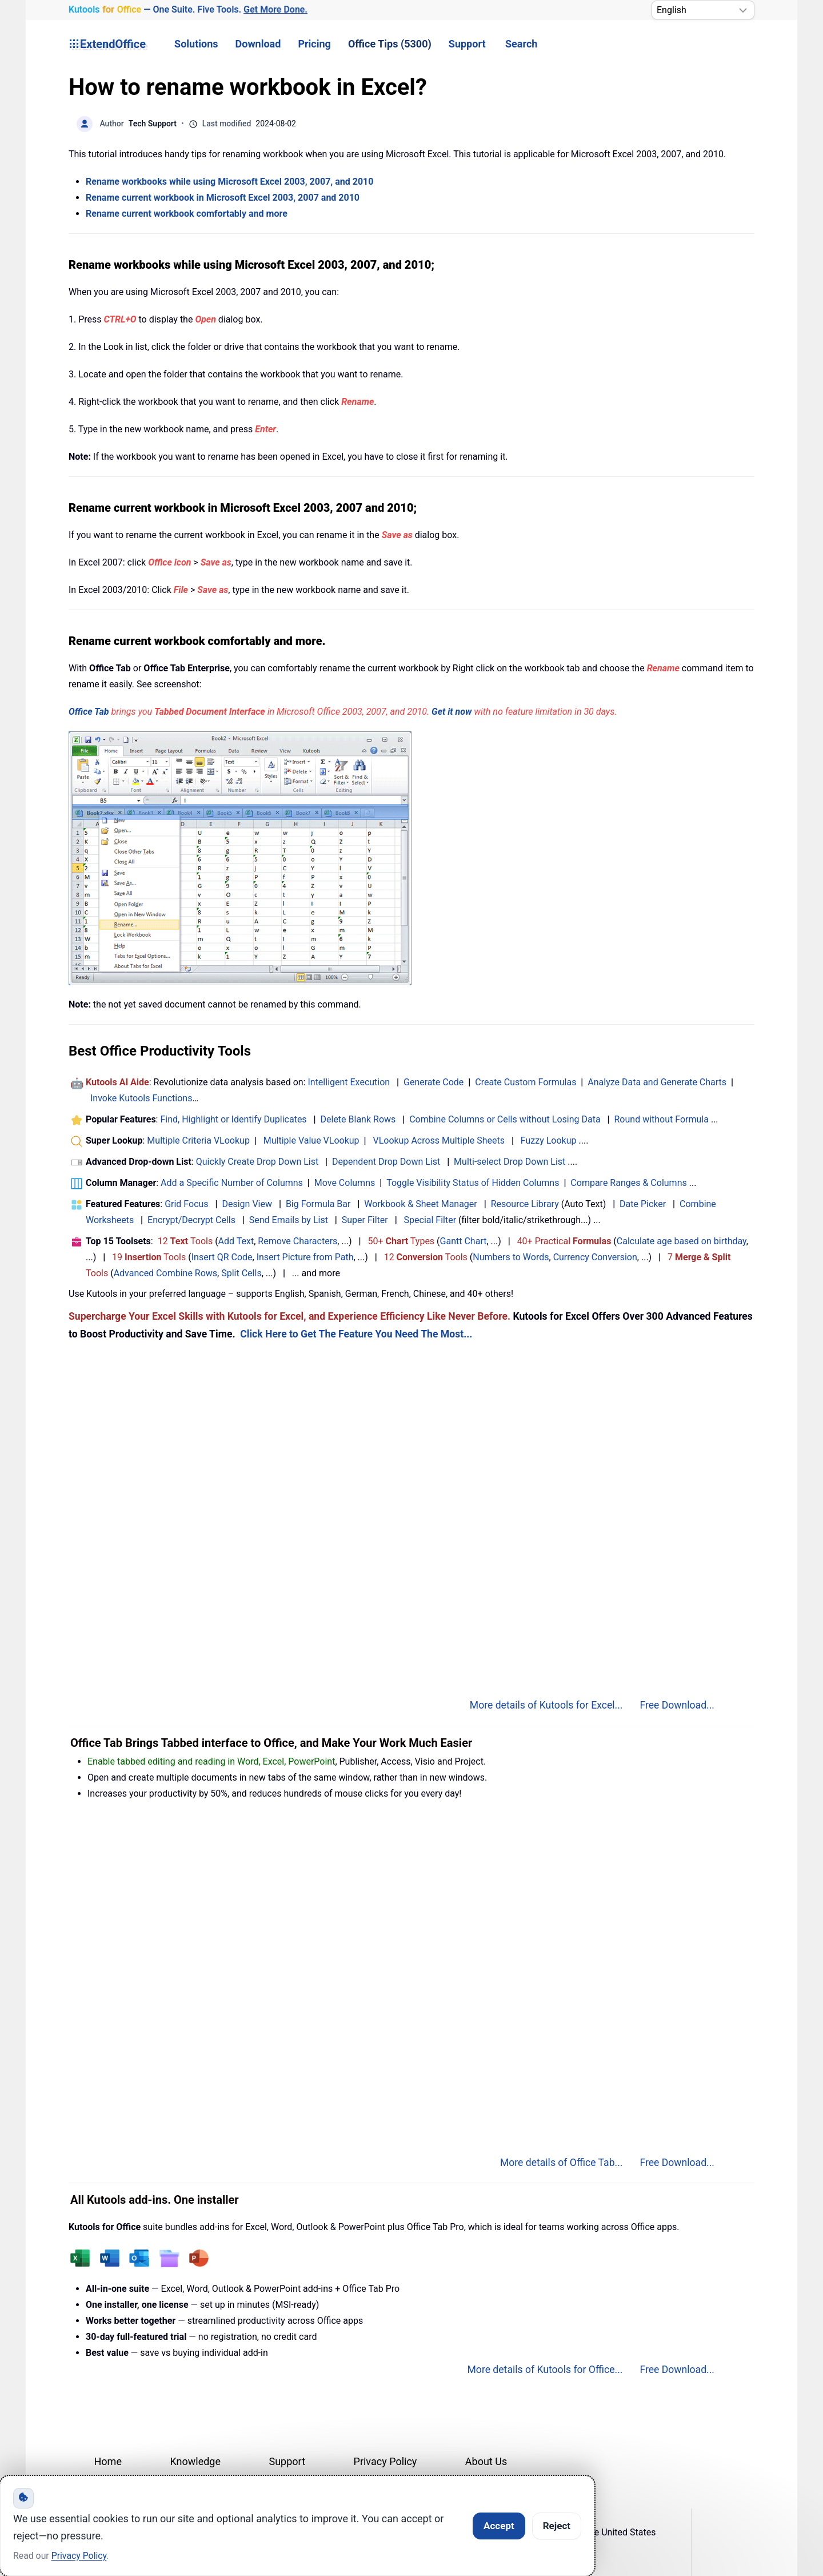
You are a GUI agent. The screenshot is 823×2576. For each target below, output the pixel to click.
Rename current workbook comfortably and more (186, 213)
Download (258, 44)
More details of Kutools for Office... (544, 2369)
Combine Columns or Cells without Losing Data (504, 1119)
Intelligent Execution (348, 1082)
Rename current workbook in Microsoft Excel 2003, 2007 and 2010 (222, 197)
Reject (556, 2525)
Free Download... (677, 1705)
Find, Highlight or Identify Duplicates (233, 1119)
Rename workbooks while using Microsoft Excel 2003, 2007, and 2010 (229, 181)
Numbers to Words (511, 1257)
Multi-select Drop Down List (509, 1161)
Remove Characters (297, 1241)
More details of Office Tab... (561, 2162)
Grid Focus (186, 1204)
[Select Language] (703, 10)
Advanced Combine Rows (165, 1273)
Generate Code (433, 1082)
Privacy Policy (385, 2461)
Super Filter (365, 1220)
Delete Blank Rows (358, 1119)
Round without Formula (661, 1119)
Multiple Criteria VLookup (198, 1140)
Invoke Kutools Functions (141, 1098)
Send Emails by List (288, 1220)
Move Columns (344, 1182)
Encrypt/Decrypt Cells (191, 1220)
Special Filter (430, 1220)
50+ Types (401, 1241)
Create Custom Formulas (525, 1082)
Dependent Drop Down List (386, 1161)
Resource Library (525, 1204)
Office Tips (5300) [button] (390, 44)
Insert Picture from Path (305, 1257)
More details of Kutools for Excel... (546, 1705)
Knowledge (195, 2461)
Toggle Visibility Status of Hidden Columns (472, 1182)
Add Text (236, 1241)
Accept (499, 2525)
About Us (486, 2461)
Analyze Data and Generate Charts (657, 1082)
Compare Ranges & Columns (628, 1182)
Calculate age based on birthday (681, 1241)
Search (521, 44)
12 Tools (185, 1241)
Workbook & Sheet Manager (420, 1204)
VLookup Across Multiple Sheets (439, 1140)
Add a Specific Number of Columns (232, 1182)
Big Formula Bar (318, 1204)
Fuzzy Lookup (549, 1140)
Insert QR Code (222, 1257)
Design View (247, 1204)
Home (108, 2461)
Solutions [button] (196, 44)
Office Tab (89, 711)
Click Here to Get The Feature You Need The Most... (356, 1334)
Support (467, 44)
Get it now (452, 711)
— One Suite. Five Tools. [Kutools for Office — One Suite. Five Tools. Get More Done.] (187, 9)
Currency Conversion (595, 1257)
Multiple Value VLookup (311, 1140)
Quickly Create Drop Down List (257, 1161)
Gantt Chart (463, 1241)
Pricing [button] (314, 44)
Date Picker (643, 1204)
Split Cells (241, 1273)
